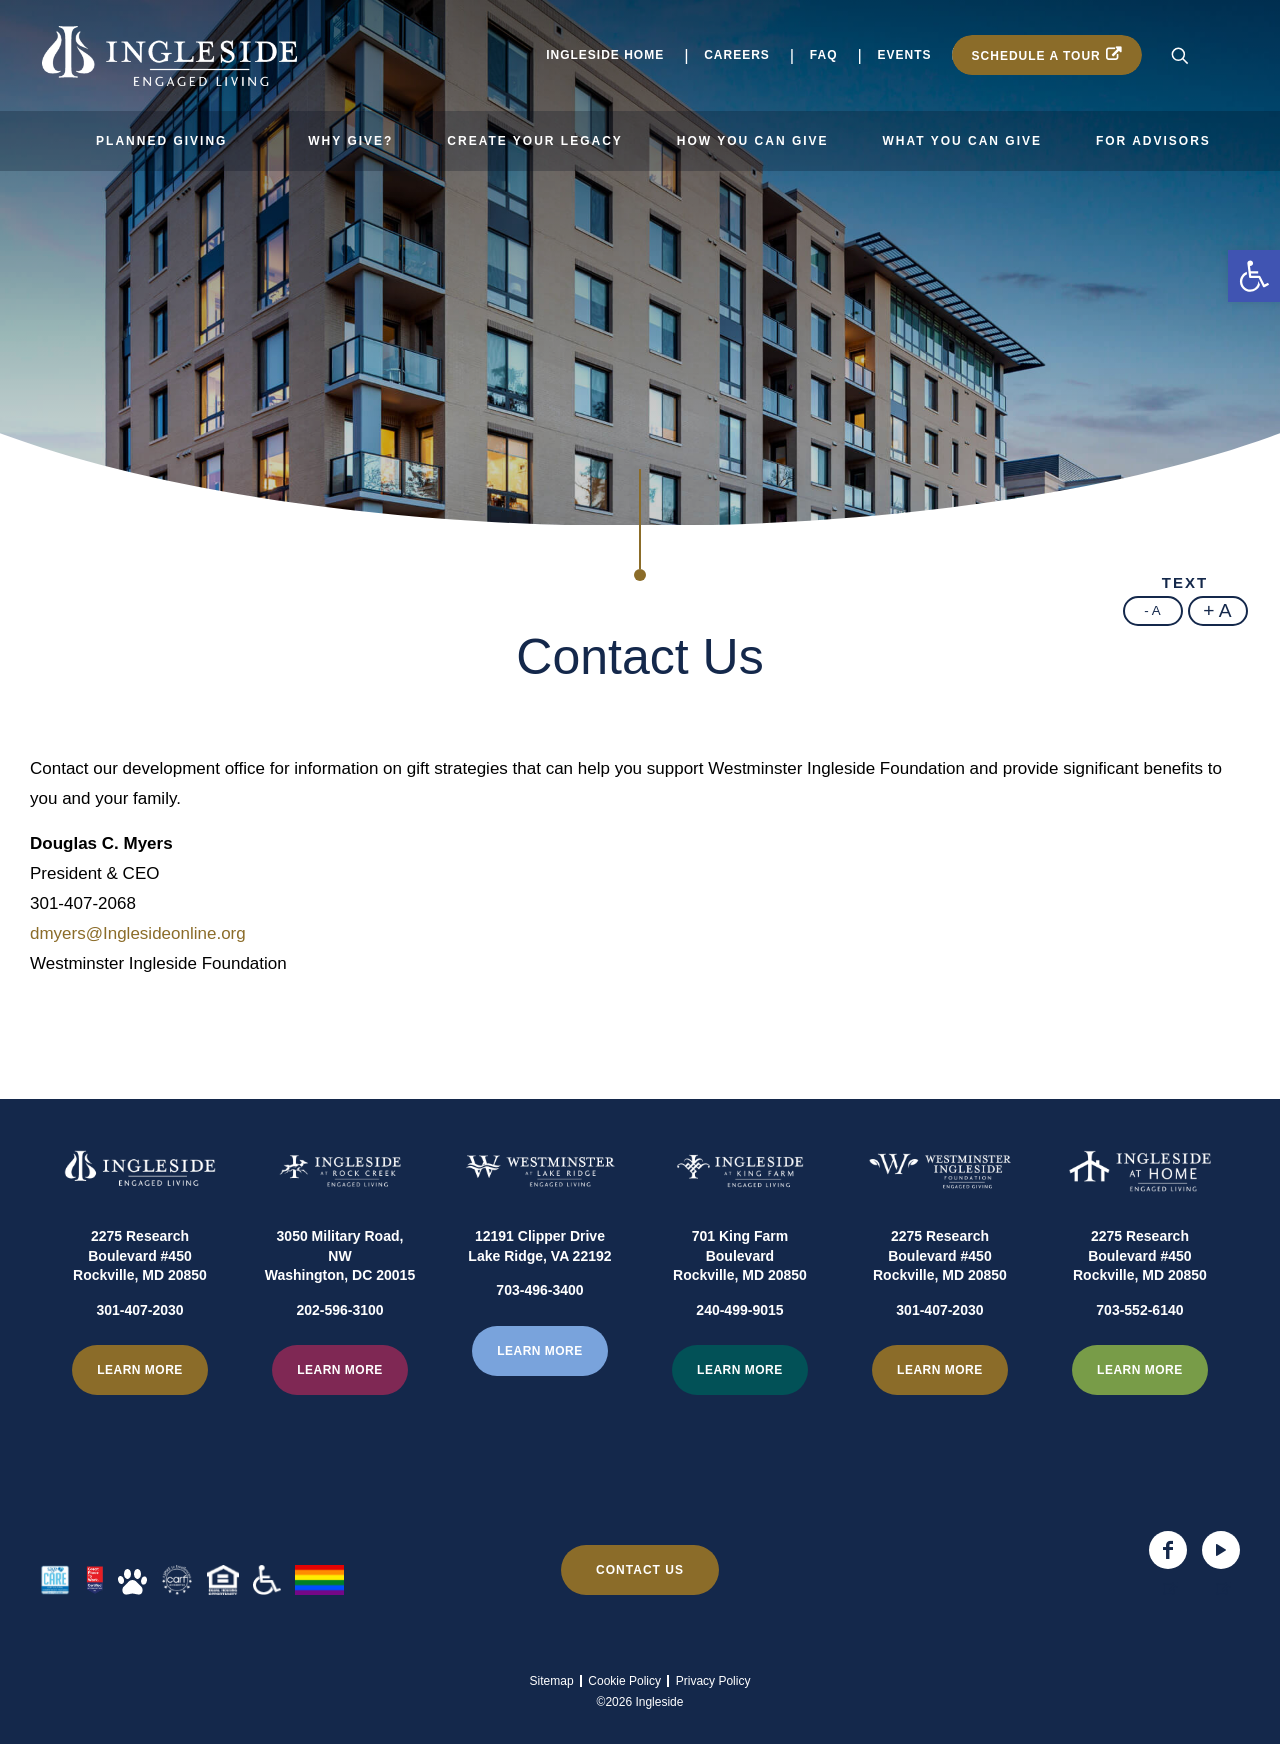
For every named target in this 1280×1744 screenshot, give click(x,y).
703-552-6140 (1139, 1359)
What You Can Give (962, 141)
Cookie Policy (624, 1681)
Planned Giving (161, 141)
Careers (737, 55)
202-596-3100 (339, 1359)
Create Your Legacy (535, 141)
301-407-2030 (139, 1359)
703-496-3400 (539, 1340)
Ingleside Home (605, 55)
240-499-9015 (739, 1359)
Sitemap (552, 1681)
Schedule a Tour (1036, 56)
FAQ (824, 55)
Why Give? (350, 141)
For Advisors (1153, 141)
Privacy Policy (713, 1681)
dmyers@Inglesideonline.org (138, 933)
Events (905, 55)
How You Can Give (753, 141)
